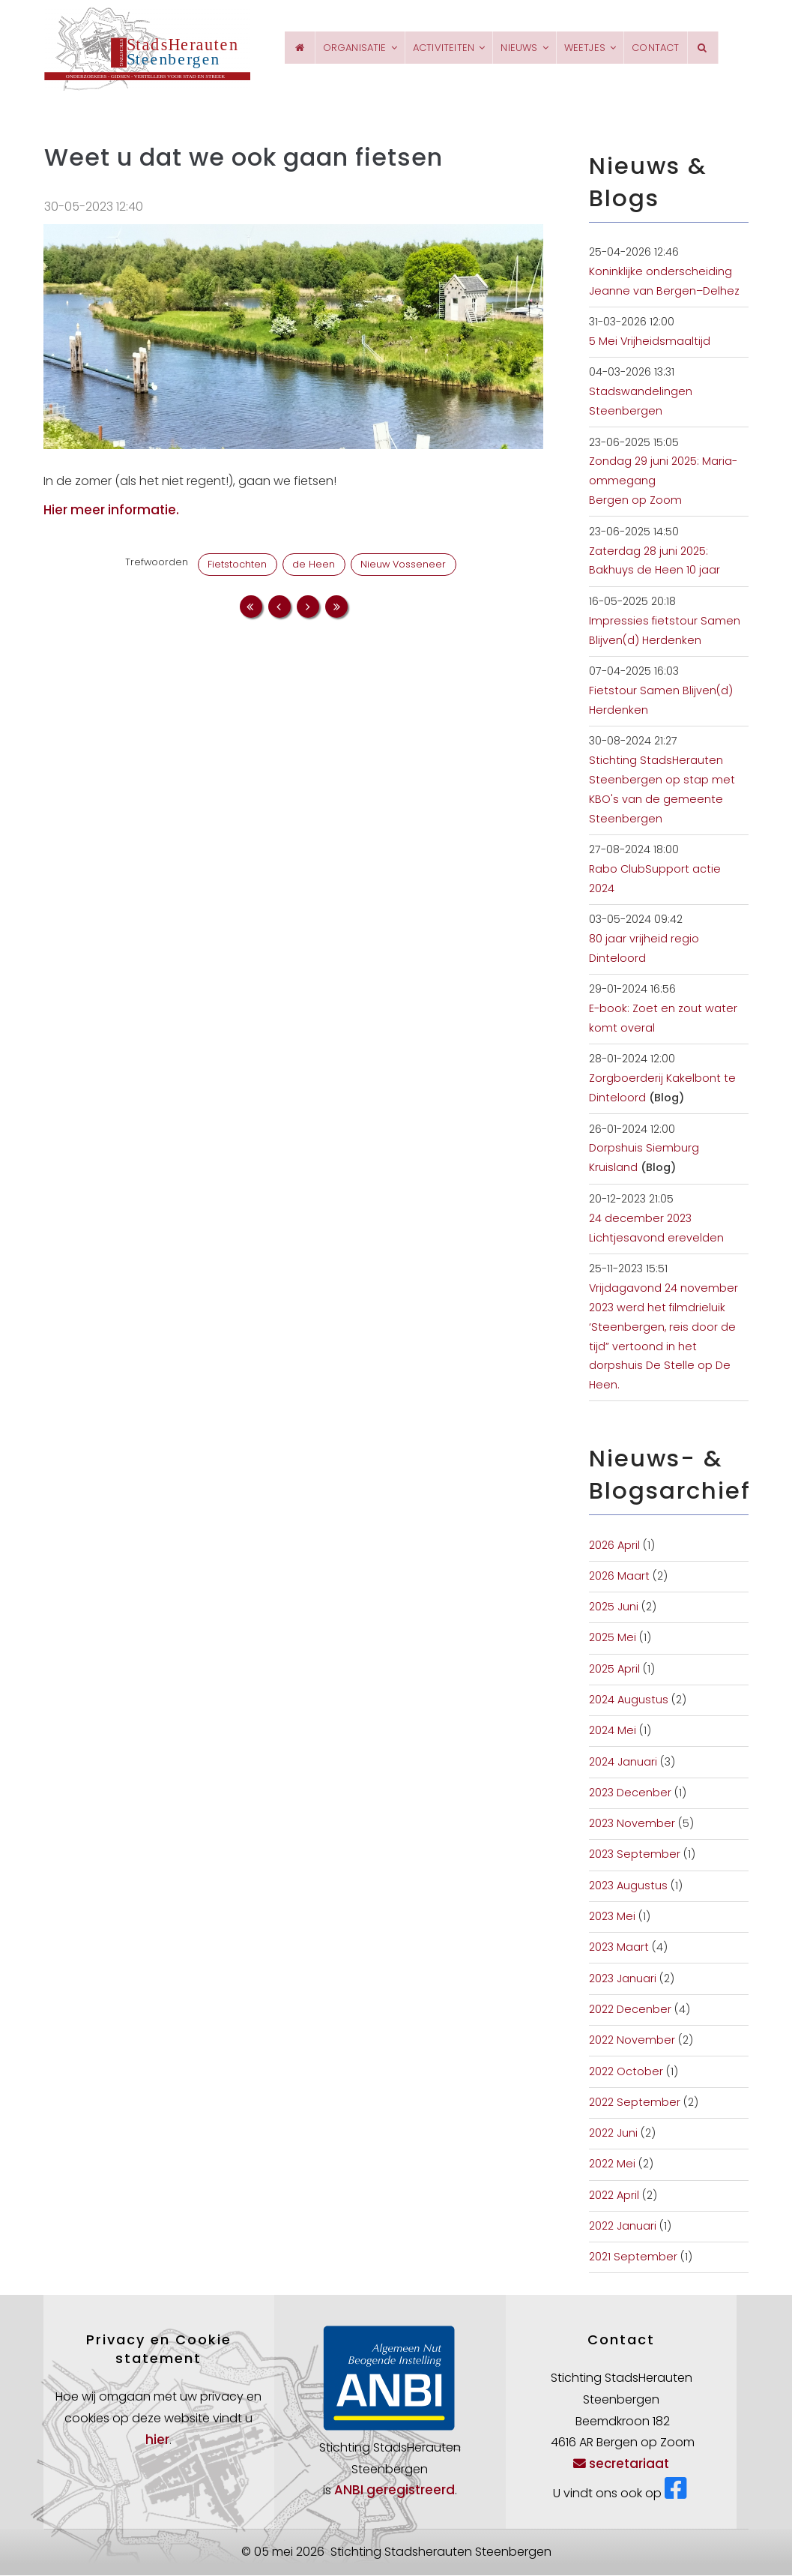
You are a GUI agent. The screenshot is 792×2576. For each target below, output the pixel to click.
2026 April (614, 1545)
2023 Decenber (630, 1794)
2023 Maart (619, 1948)
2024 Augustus (628, 1701)
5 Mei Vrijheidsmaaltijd (649, 342)
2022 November (632, 2041)
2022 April (614, 2196)
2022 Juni (613, 2134)
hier (157, 2441)
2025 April (614, 1669)
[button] (293, 337)
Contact (656, 47)
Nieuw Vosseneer (403, 565)
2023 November (632, 1824)
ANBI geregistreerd (394, 2491)
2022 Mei (612, 2165)
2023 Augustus (628, 1887)
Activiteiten (432, 47)
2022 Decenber (630, 2010)
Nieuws (515, 47)
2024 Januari (623, 1762)
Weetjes (585, 47)
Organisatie (335, 47)
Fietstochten (237, 565)
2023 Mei (612, 1917)
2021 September (633, 2258)
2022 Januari (622, 2227)
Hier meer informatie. (111, 511)
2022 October (626, 2072)
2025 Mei (612, 1638)
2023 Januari (622, 1979)
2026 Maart (619, 1577)
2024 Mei (612, 1731)
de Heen (313, 565)
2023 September (634, 1855)
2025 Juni (613, 1608)
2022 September (634, 2103)
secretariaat (621, 2465)
